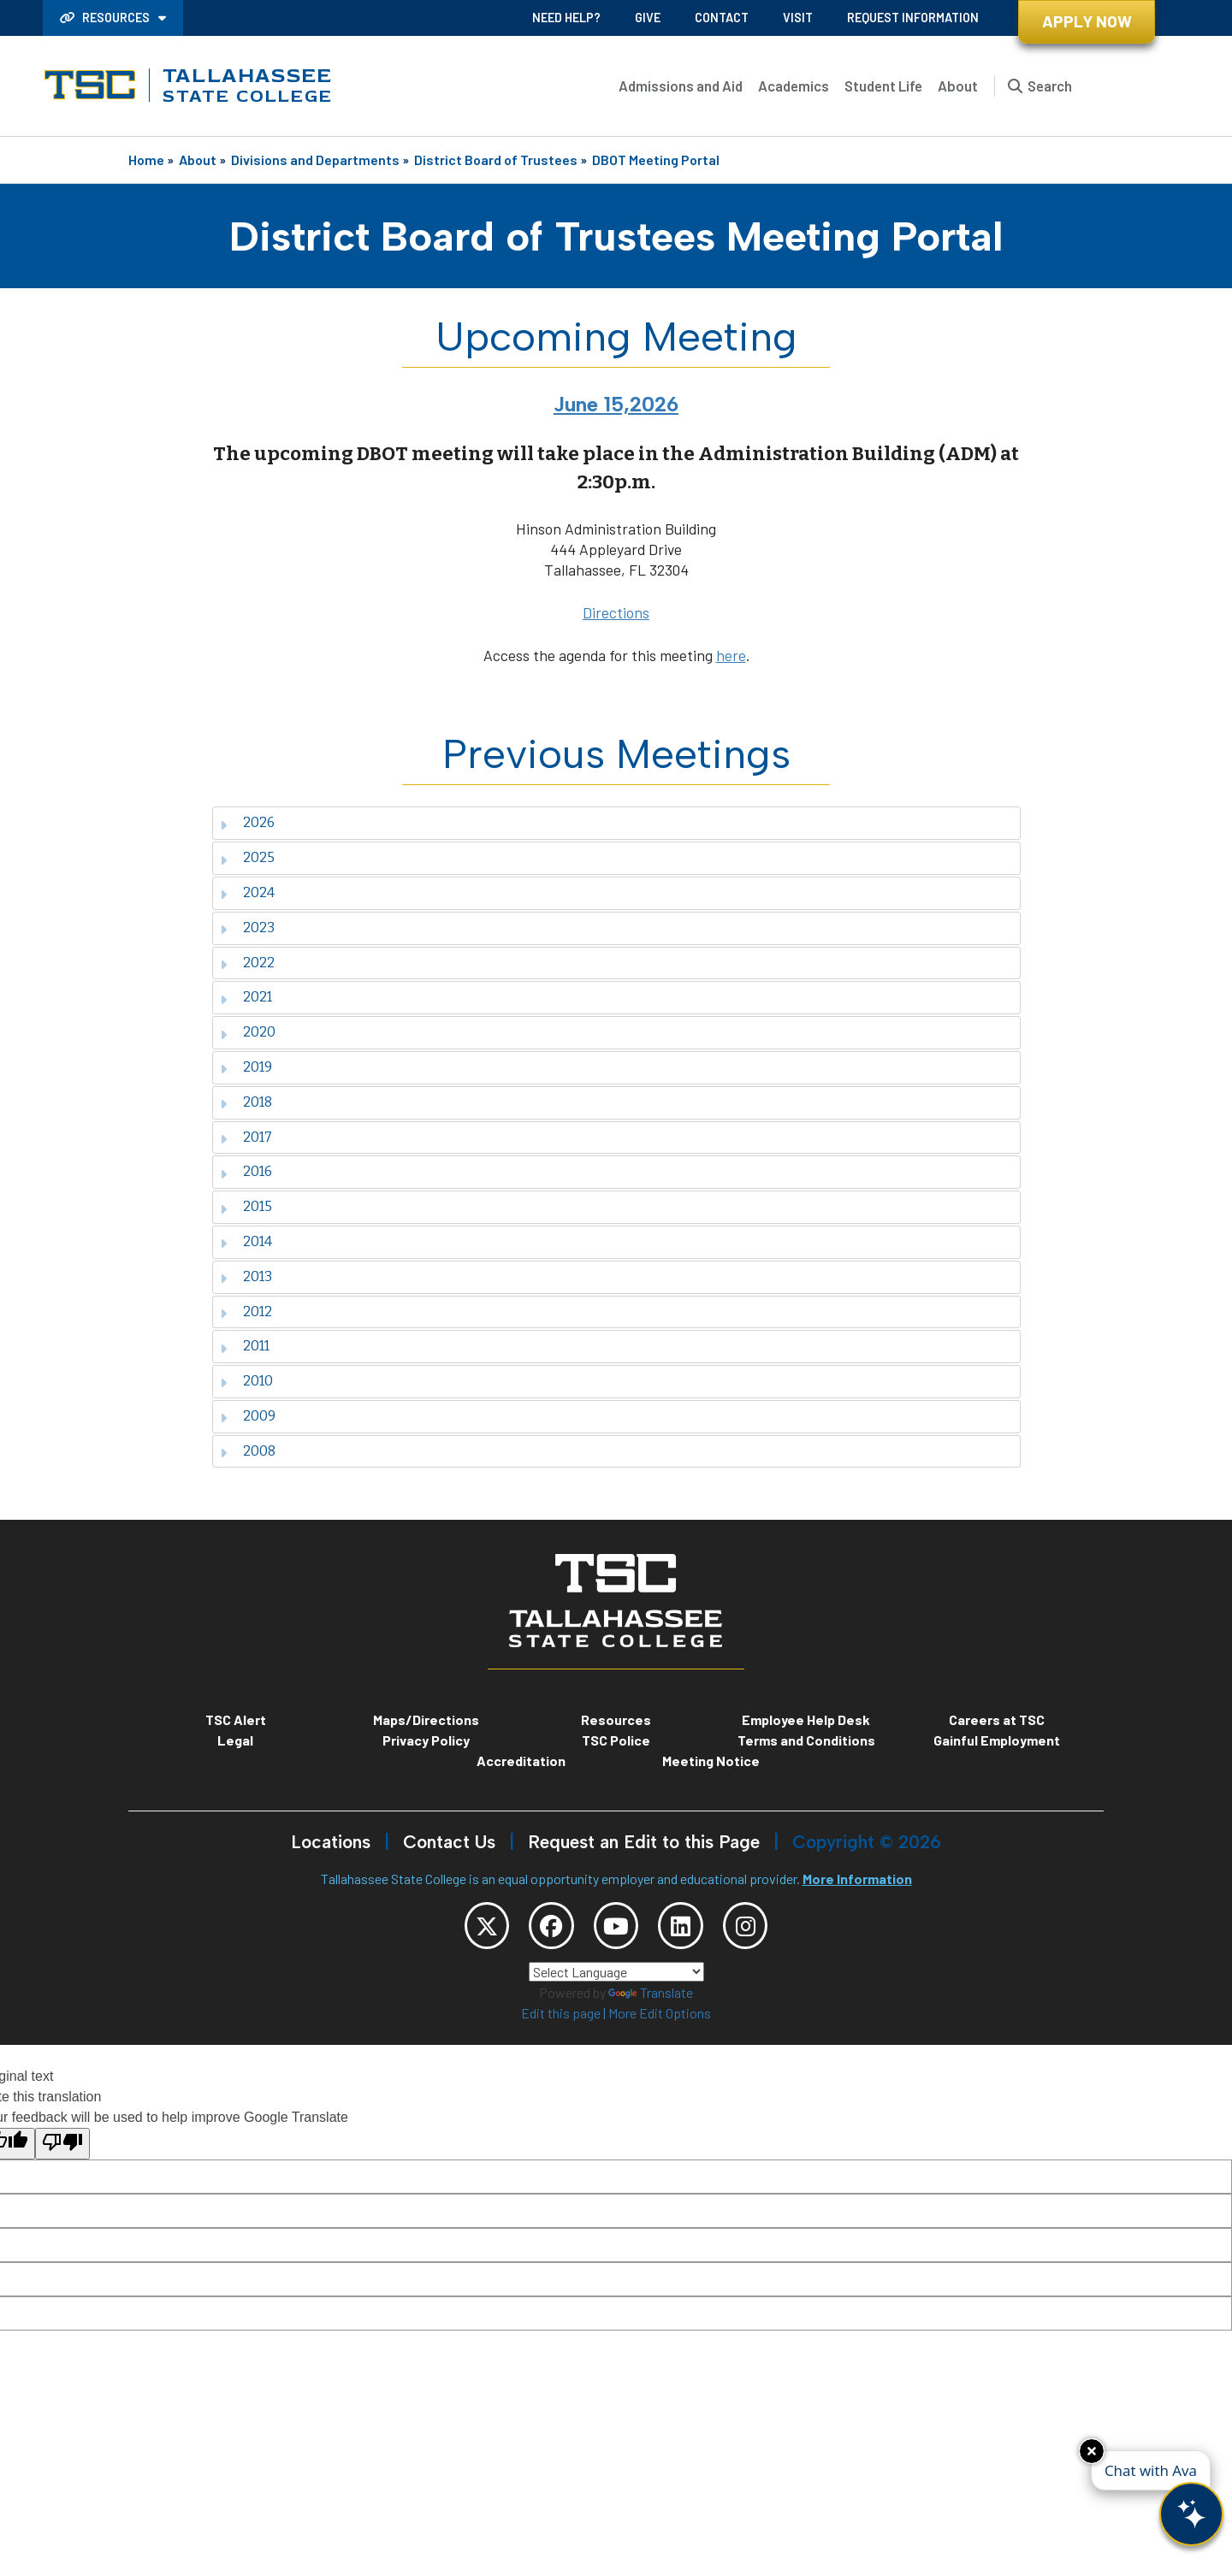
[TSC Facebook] (541, 1929)
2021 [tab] (246, 997)
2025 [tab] (247, 857)
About (958, 85)
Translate (650, 2000)
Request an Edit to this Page (644, 1841)
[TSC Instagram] (764, 1929)
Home (146, 159)
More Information (857, 1878)
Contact (722, 17)
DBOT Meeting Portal (656, 159)
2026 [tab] (247, 822)
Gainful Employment (996, 1740)
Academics (793, 85)
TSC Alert (235, 1719)
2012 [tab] (246, 1311)
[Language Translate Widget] (616, 1979)
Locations (330, 1841)
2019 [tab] (246, 1067)
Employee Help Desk (806, 1719)
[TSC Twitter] (467, 1929)
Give (647, 17)
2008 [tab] (247, 1451)
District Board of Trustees (496, 159)
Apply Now (1087, 21)
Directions (616, 612)
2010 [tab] (246, 1381)
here (731, 655)
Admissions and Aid (681, 85)
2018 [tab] (246, 1102)
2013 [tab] (246, 1276)
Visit (798, 17)
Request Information (913, 17)
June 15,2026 (616, 404)
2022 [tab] (247, 962)
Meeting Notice (711, 1760)
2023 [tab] (247, 927)
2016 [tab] (246, 1171)
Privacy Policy (426, 1740)
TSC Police (616, 1740)
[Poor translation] (62, 2150)
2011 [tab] (245, 1346)
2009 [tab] (247, 1416)
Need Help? (566, 17)
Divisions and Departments (315, 159)
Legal (235, 1740)
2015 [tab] (246, 1206)
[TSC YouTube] (616, 1929)
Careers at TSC (997, 1719)
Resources (106, 17)
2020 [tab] (247, 1032)
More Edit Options (659, 2020)
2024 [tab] (247, 892)
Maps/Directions (426, 1719)
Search (1050, 85)
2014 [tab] (246, 1241)
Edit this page (561, 2020)
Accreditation (521, 1760)
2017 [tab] (246, 1137)
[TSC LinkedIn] (690, 1929)
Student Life (883, 85)
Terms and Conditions (806, 1740)
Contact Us (449, 1841)
